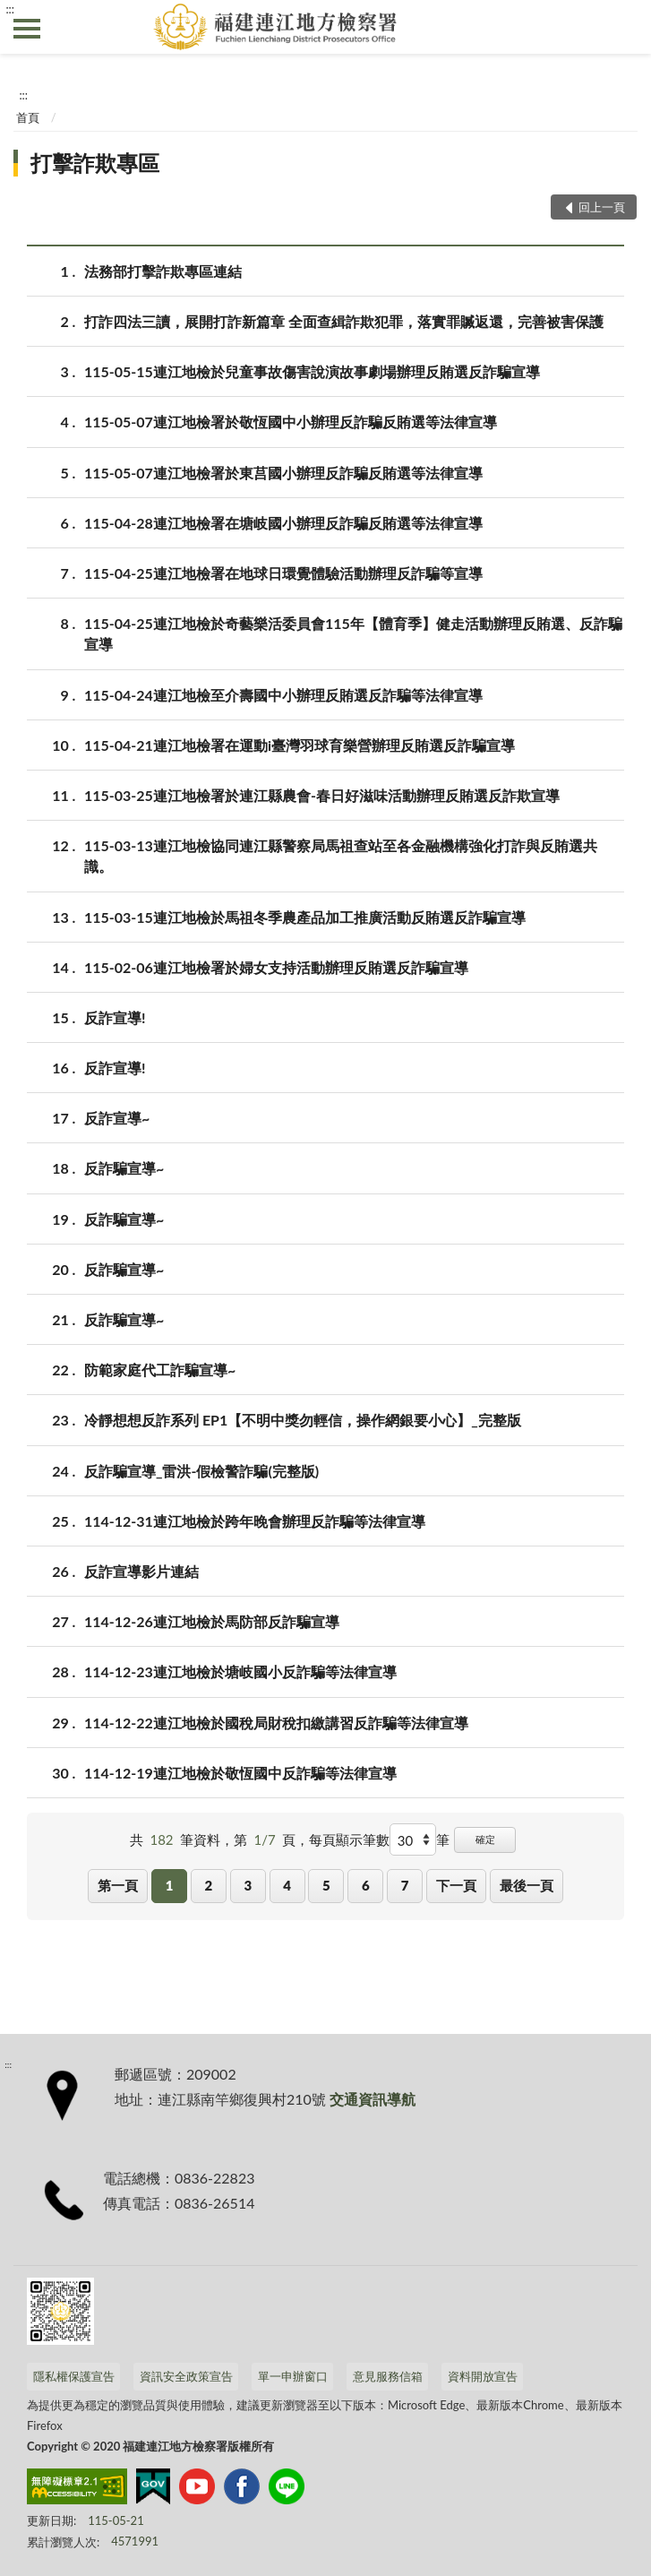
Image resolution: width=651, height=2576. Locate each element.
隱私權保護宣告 (74, 2376)
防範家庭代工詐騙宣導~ (160, 1369)
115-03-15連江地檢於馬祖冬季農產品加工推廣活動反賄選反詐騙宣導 (305, 917)
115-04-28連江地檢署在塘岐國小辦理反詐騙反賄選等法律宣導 (283, 523)
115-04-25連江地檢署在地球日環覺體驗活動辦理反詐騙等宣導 (283, 573)
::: (9, 9)
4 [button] (287, 1885)
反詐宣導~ (117, 1117)
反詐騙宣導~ (124, 1168)
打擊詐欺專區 (94, 163)
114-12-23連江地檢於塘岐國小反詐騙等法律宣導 (240, 1671)
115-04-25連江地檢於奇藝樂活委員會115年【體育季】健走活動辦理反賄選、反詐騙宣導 (353, 632)
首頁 (27, 117)
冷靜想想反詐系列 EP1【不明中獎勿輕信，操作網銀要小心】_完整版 (302, 1419)
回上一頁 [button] (601, 207)
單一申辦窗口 (293, 2376)
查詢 (624, 27)
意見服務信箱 (388, 2376)
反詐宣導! (115, 1017)
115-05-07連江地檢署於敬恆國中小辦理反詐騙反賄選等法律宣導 (290, 421)
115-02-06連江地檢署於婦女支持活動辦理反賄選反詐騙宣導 (276, 967)
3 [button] (248, 1885)
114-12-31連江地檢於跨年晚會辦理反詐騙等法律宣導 (254, 1521)
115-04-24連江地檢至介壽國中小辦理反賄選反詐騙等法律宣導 (283, 695)
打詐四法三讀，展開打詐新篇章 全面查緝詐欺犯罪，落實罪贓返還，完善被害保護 (344, 321)
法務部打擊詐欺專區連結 (163, 271)
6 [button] (366, 1885)
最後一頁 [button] (526, 1885)
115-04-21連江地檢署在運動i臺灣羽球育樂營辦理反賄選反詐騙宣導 (299, 745)
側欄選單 (26, 29)
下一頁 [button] (456, 1885)
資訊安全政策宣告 (186, 2376)
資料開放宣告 (483, 2376)
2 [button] (209, 1885)
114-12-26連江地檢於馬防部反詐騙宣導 (211, 1621)
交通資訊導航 (372, 2098)
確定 (485, 1839)
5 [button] (326, 1885)
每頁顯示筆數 (349, 1839)
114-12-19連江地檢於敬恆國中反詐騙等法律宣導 (240, 1772)
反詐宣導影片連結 (141, 1571)
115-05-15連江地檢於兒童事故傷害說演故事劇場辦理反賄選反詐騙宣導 (312, 371)
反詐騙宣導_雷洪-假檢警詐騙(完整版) (201, 1470)
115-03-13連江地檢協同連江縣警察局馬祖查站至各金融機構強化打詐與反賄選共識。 (340, 854)
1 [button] (170, 1885)
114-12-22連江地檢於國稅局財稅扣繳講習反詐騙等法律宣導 (276, 1722)
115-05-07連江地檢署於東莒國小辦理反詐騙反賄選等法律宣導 (283, 472)
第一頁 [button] (118, 1885)
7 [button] (405, 1885)
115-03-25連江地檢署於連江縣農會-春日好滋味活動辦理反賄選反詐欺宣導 (322, 795)
